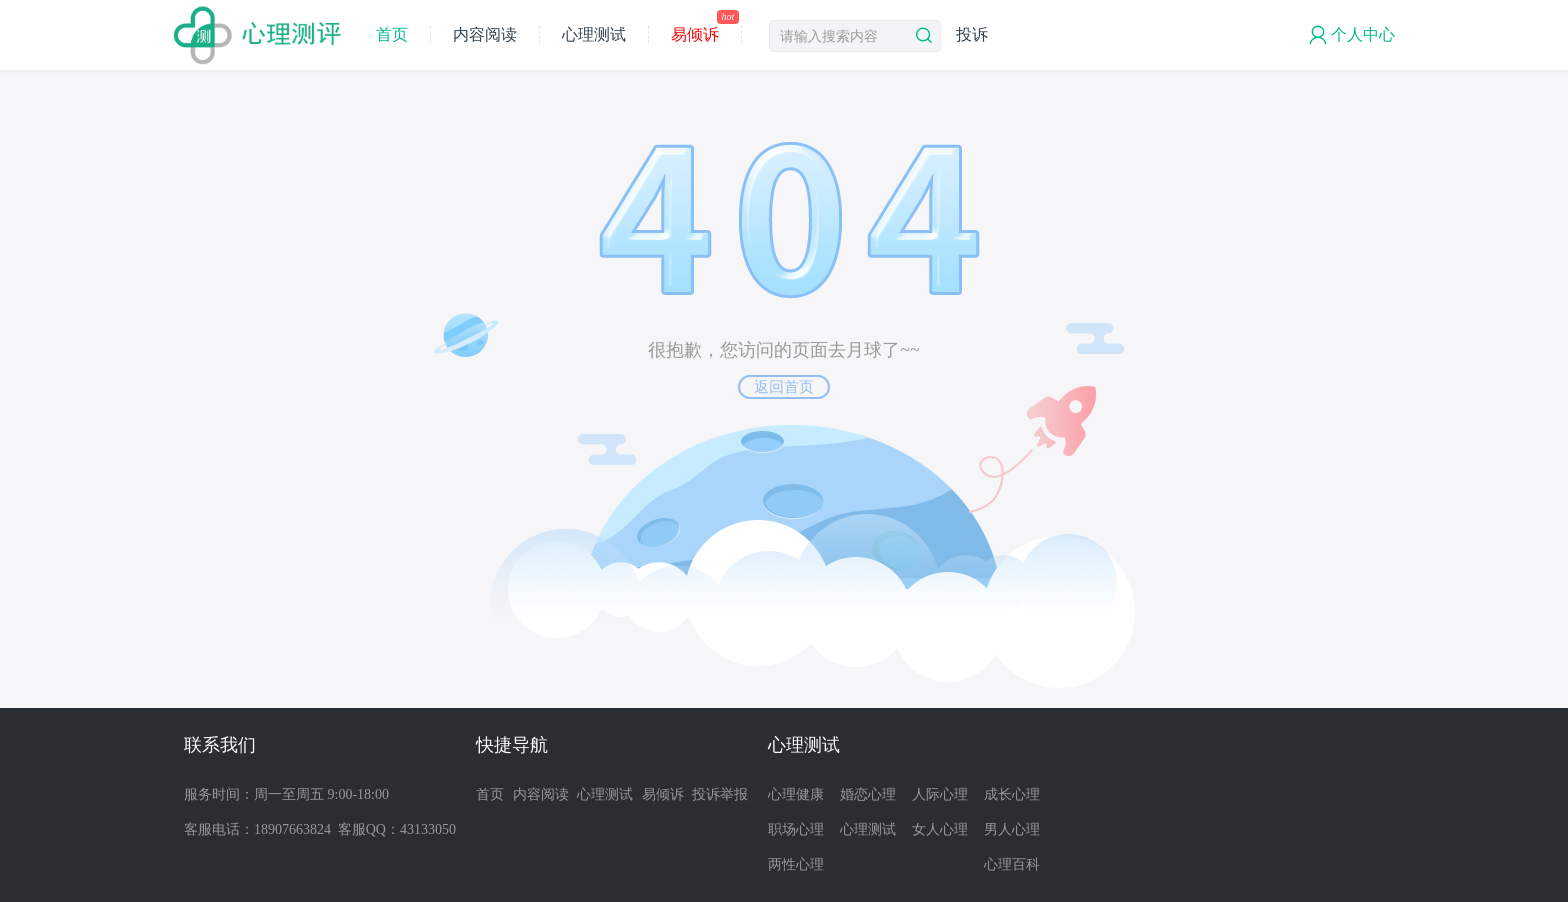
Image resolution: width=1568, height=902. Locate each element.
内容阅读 (485, 34)
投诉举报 (720, 794)
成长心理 (1012, 794)
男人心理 (1012, 829)
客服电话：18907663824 (257, 829)
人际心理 (940, 794)
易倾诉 (702, 34)
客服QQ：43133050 (397, 829)
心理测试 (594, 34)
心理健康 (796, 794)
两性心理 (796, 864)
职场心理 (796, 829)
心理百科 (1012, 864)
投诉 (972, 34)
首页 (392, 34)
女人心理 (940, 829)
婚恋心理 (868, 794)
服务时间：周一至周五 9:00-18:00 (286, 794)
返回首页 (784, 387)
